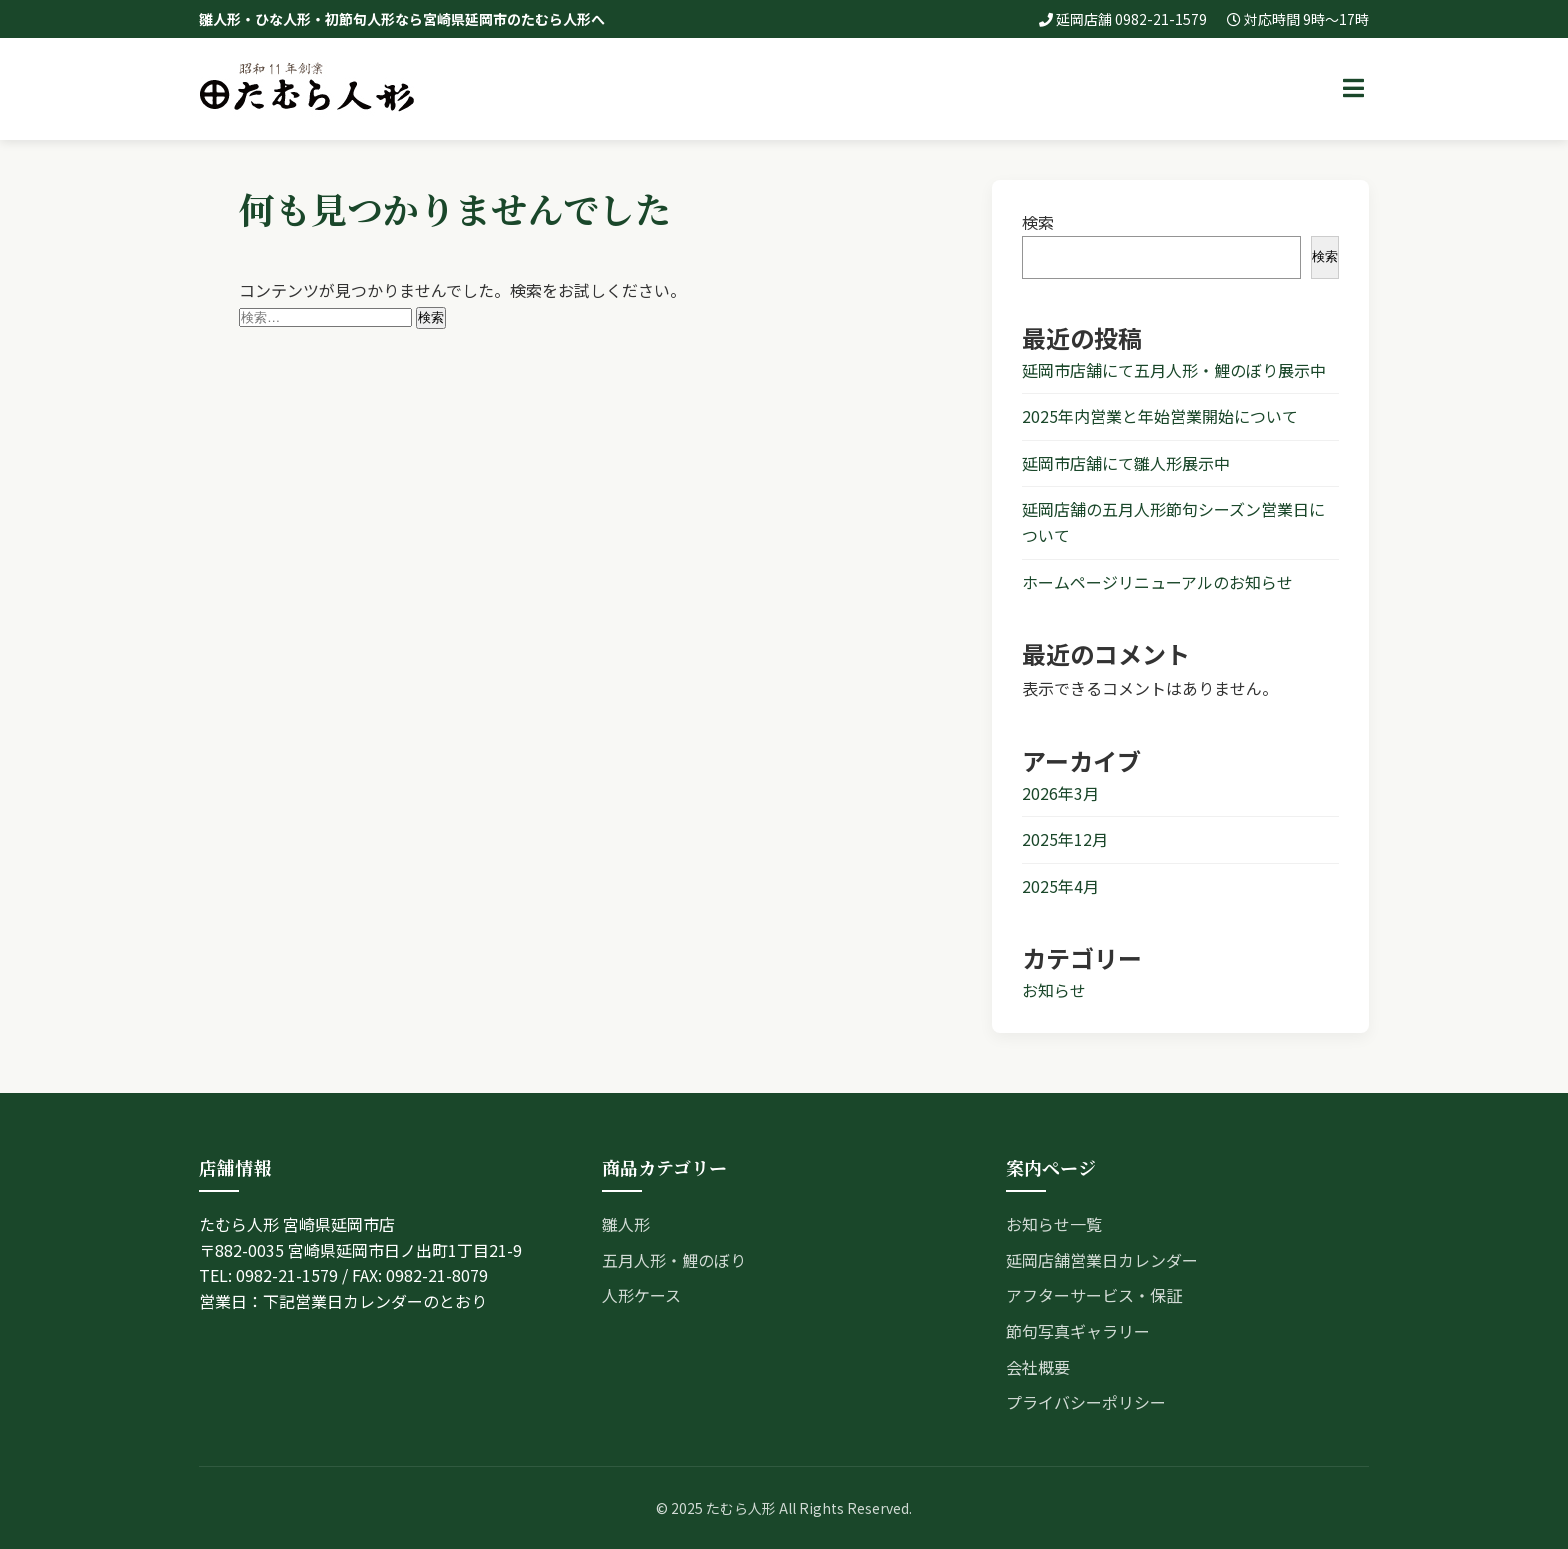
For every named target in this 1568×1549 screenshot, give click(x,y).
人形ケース (641, 1295)
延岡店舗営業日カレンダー (1102, 1260)
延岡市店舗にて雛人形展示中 (1126, 463)
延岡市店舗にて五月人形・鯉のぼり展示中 (1174, 370)
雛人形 (626, 1224)
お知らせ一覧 (1054, 1224)
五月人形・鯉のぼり (674, 1260)
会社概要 (1038, 1367)
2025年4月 (1060, 886)
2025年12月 (1065, 839)
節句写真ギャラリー (1078, 1331)
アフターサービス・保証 (1094, 1295)
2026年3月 (1060, 793)
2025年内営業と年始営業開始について (1160, 416)
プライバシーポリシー (1086, 1402)
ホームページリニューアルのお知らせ (1157, 582)
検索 (1038, 222)
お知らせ (1054, 990)
